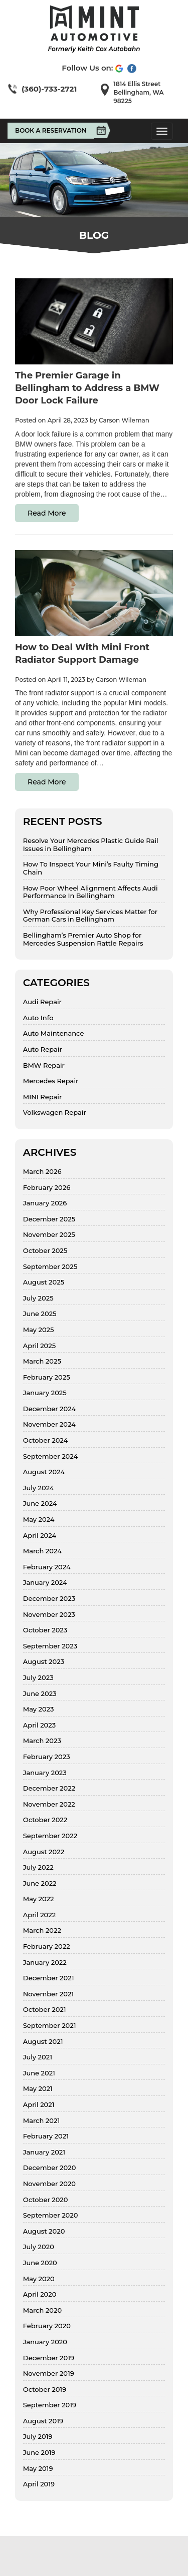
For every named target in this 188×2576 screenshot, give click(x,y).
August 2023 (43, 1661)
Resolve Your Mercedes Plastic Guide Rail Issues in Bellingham (90, 844)
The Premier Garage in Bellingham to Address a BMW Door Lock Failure (87, 388)
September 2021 (49, 2025)
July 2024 (38, 1488)
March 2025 (42, 1361)
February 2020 (47, 2326)
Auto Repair (42, 1049)
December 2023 (49, 1598)
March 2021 (41, 2120)
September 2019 (49, 2405)
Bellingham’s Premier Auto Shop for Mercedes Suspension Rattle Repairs (83, 939)
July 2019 (38, 2436)
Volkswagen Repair (54, 1112)
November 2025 (49, 1234)
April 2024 (39, 1535)
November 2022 (49, 1804)
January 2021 (44, 2152)
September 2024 (50, 1456)
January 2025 (45, 1393)
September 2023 (50, 1646)
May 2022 (38, 1899)
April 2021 (39, 2104)
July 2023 (38, 1677)
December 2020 (49, 2168)
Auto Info (38, 1018)
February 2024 (47, 1567)
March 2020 (42, 2310)
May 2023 (38, 1709)
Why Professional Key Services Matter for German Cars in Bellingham (90, 916)
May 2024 (39, 1519)
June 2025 (40, 1314)
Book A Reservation (54, 131)
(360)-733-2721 (49, 89)
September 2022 (50, 1836)
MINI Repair (42, 1097)
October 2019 (44, 2389)
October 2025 (45, 1250)
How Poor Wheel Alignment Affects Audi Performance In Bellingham (90, 892)
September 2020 (50, 2215)
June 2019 (39, 2452)
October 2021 (44, 2009)
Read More (47, 513)
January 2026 (45, 1203)
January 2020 (45, 2342)
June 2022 (40, 1883)
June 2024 (40, 1503)
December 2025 (49, 1219)
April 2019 (39, 2484)
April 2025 (39, 1346)
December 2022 (49, 1788)
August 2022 (43, 1852)
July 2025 (38, 1298)
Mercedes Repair (51, 1081)
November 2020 (49, 2184)
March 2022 (42, 1930)
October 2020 (45, 2200)
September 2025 (50, 1266)
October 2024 (45, 1440)
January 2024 (45, 1582)
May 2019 (38, 2468)
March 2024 (42, 1551)
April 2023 (39, 1725)
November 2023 (49, 1614)
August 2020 (44, 2231)
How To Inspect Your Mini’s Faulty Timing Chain (90, 868)
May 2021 (38, 2088)
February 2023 (46, 1757)
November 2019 (48, 2373)
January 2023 (45, 1773)
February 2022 (46, 1946)
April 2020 (40, 2294)
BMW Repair (44, 1065)
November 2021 (48, 1994)
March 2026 (42, 1171)
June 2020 (40, 2263)
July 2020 (38, 2247)
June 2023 (40, 1693)
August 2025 (43, 1282)
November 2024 (49, 1424)
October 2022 (45, 1820)
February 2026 (46, 1187)
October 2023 (45, 1630)
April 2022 (39, 1915)
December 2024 (49, 1409)
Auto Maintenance (53, 1033)
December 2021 (48, 1978)
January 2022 (45, 1962)
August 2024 (44, 1472)
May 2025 (38, 1330)
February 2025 (46, 1377)
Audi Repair (42, 1002)
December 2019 (48, 2358)
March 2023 (42, 1741)
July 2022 (38, 1867)
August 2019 (43, 2421)
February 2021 (46, 2136)
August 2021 (43, 2041)
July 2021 (37, 2057)
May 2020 (39, 2279)
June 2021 (39, 2073)
